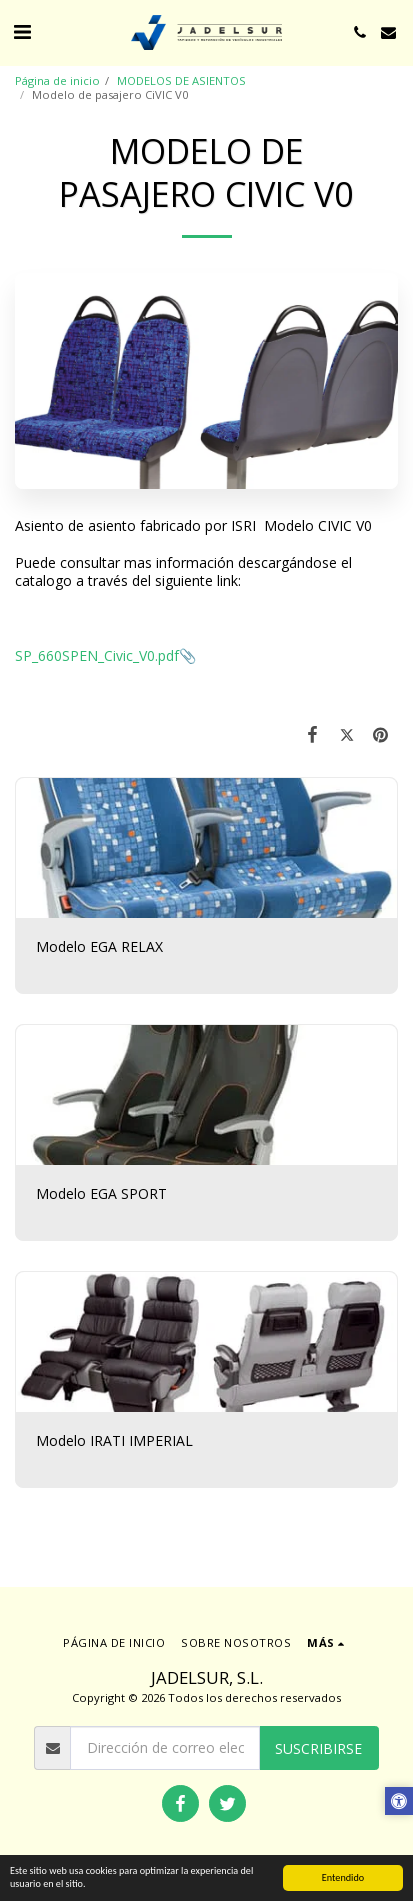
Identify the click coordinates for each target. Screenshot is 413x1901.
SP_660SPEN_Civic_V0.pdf (97, 655)
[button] (22, 31)
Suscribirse (318, 1748)
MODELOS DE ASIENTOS (181, 80)
